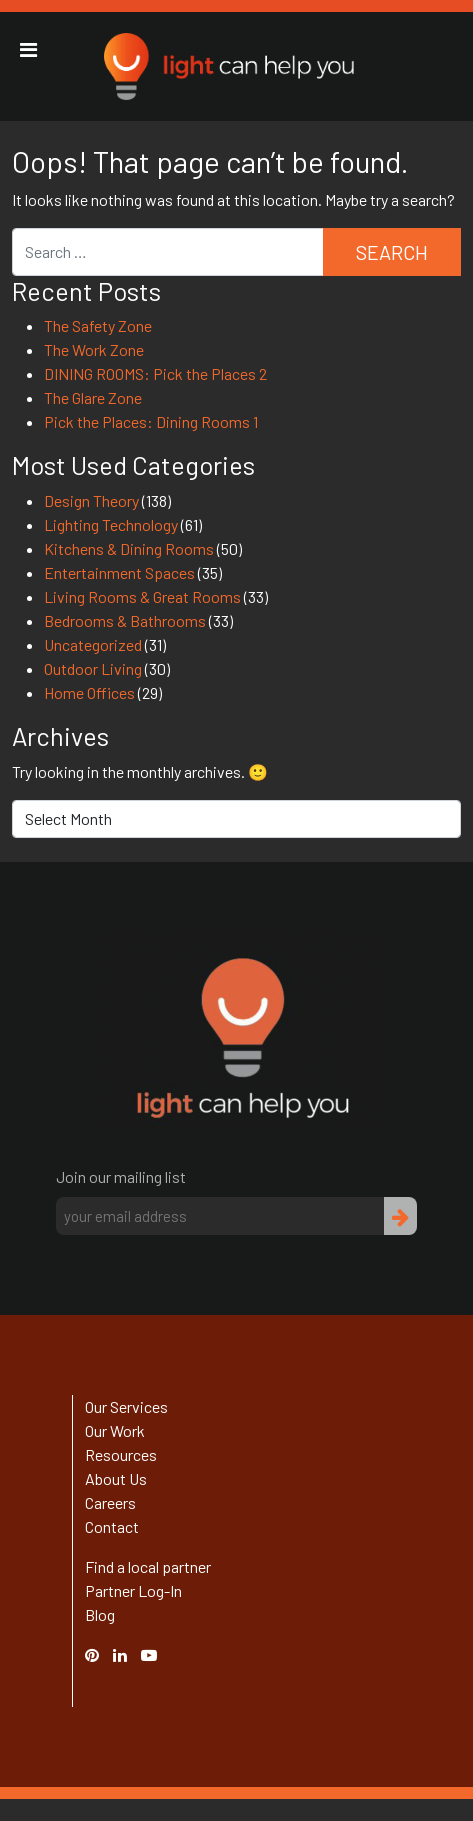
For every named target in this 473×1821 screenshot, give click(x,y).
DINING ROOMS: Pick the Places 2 (155, 373)
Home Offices (89, 692)
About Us (116, 1478)
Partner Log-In (133, 1590)
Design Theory (91, 500)
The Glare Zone (93, 397)
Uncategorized (93, 644)
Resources (121, 1454)
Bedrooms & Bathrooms (125, 620)
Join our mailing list (121, 1176)
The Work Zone (94, 349)
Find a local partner (148, 1566)
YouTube (159, 1654)
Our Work (115, 1430)
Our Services (126, 1406)
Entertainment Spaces (119, 572)
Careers (110, 1502)
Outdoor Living (93, 668)
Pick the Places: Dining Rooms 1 (151, 421)
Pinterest (102, 1654)
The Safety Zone (98, 325)
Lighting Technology (111, 524)
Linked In (123, 1666)
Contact (112, 1526)
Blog (100, 1614)
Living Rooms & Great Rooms (142, 596)
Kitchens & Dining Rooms (129, 548)
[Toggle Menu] (28, 50)
